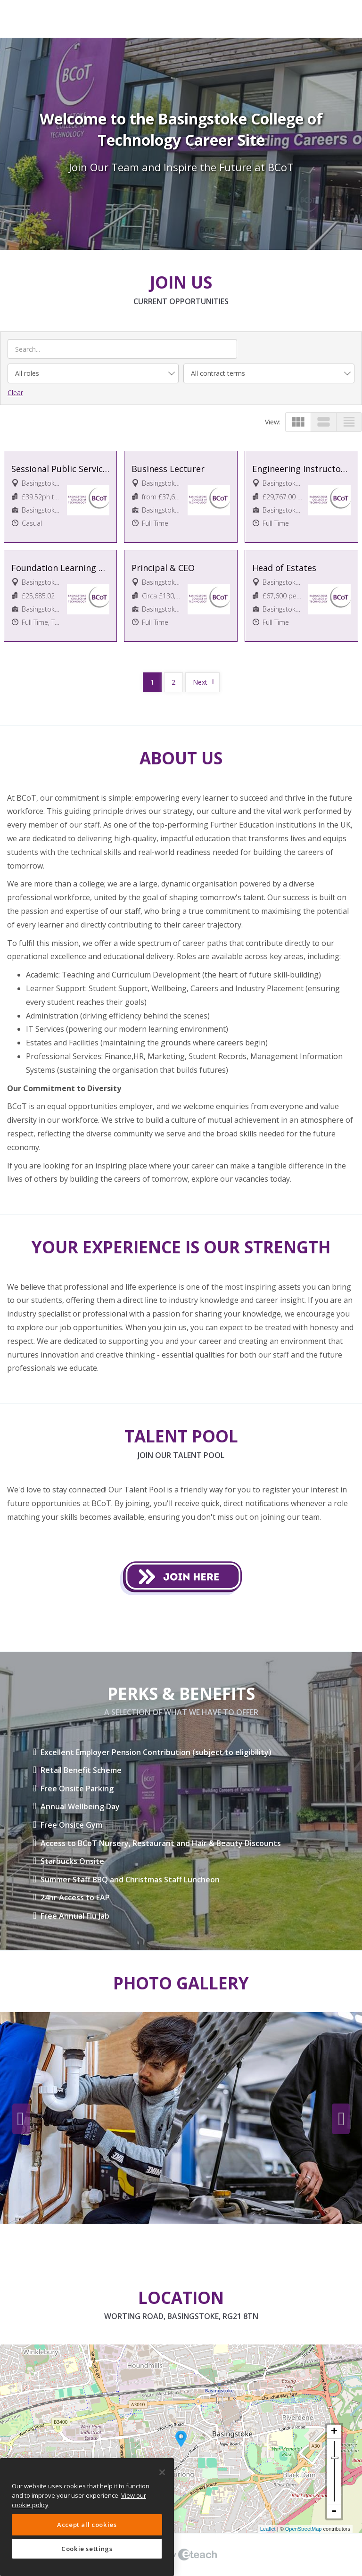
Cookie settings (87, 2548)
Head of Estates (284, 567)
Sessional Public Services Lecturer (60, 468)
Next (200, 682)
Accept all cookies (87, 2524)
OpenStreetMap (303, 2529)
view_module (298, 422)
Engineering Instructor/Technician (301, 468)
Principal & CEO (163, 567)
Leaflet (268, 2529)
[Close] (162, 2472)
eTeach (181, 2555)
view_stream (323, 422)
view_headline (349, 422)
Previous (21, 2119)
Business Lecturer (168, 468)
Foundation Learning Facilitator (60, 567)
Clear (15, 392)
